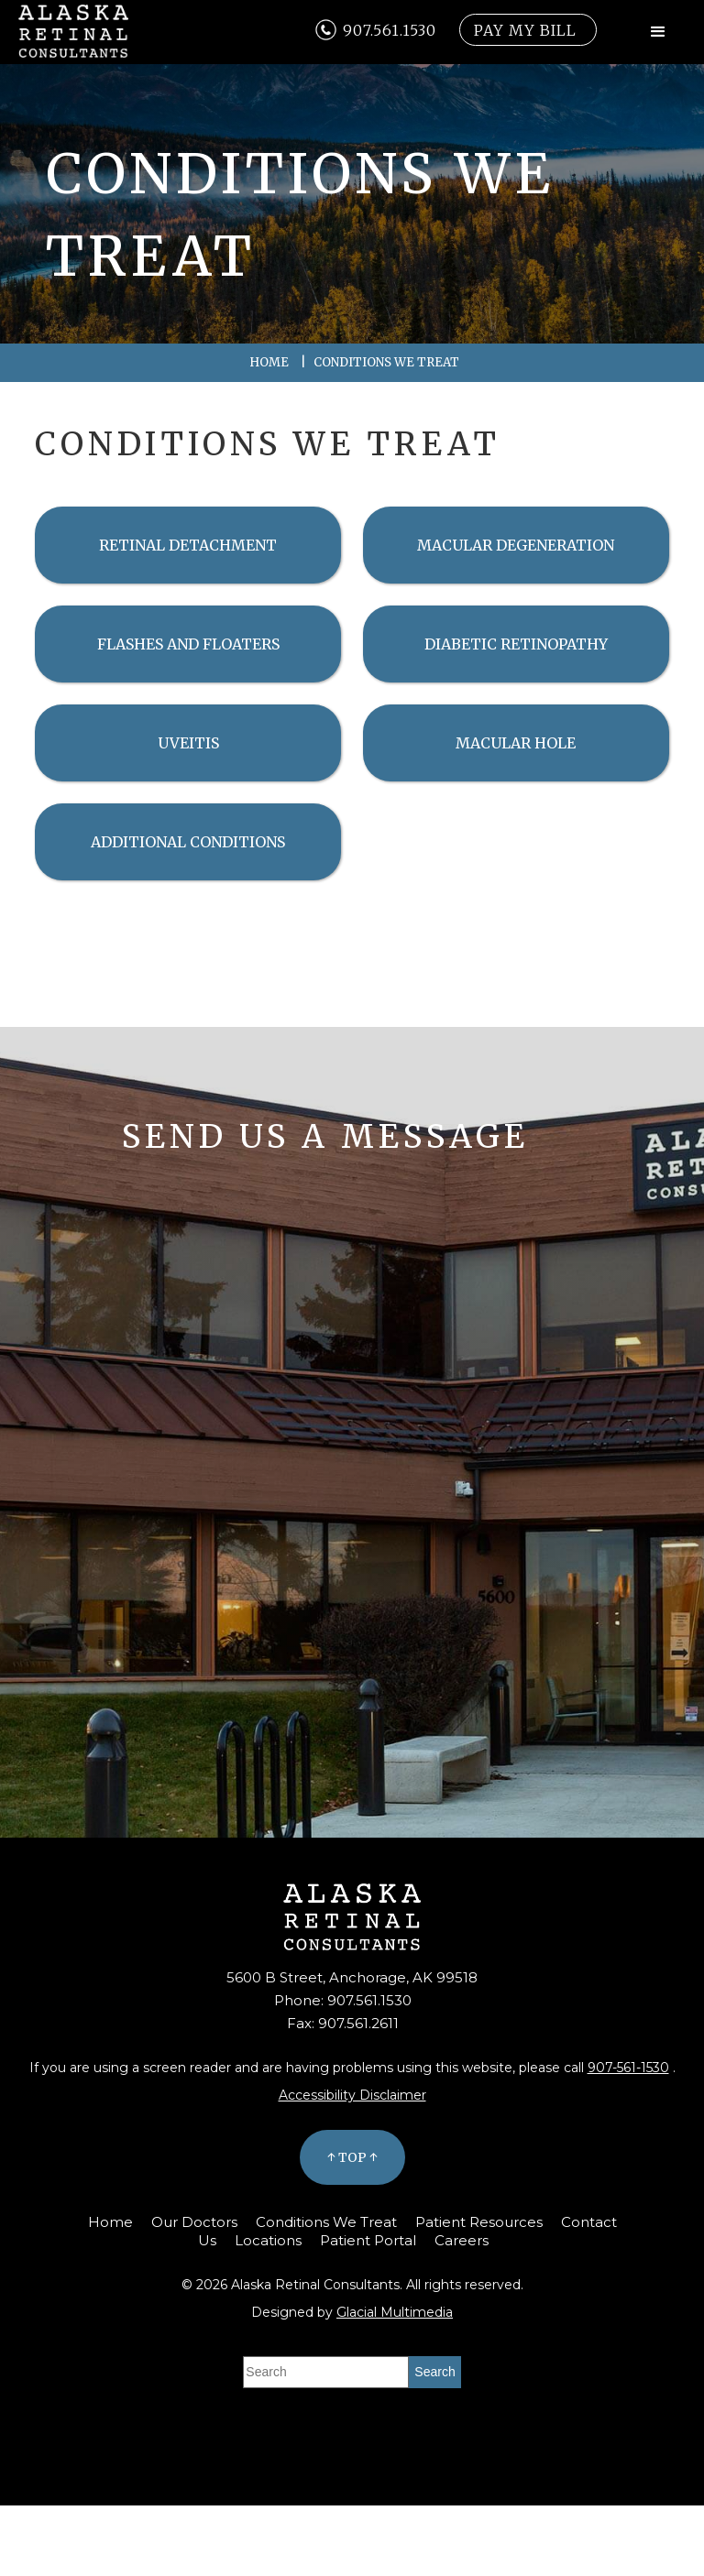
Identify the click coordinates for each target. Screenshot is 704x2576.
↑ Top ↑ (352, 2157)
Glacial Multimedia (394, 2312)
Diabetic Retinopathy (516, 644)
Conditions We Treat (326, 2222)
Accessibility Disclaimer (352, 2095)
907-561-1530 (628, 2067)
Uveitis (188, 743)
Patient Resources (479, 2222)
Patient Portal (368, 2240)
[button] (658, 32)
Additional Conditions (188, 842)
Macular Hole (516, 743)
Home (269, 362)
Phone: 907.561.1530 (343, 2000)
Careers (461, 2240)
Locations (268, 2240)
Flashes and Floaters (188, 644)
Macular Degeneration (515, 545)
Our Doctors (194, 2222)
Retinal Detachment (188, 545)
